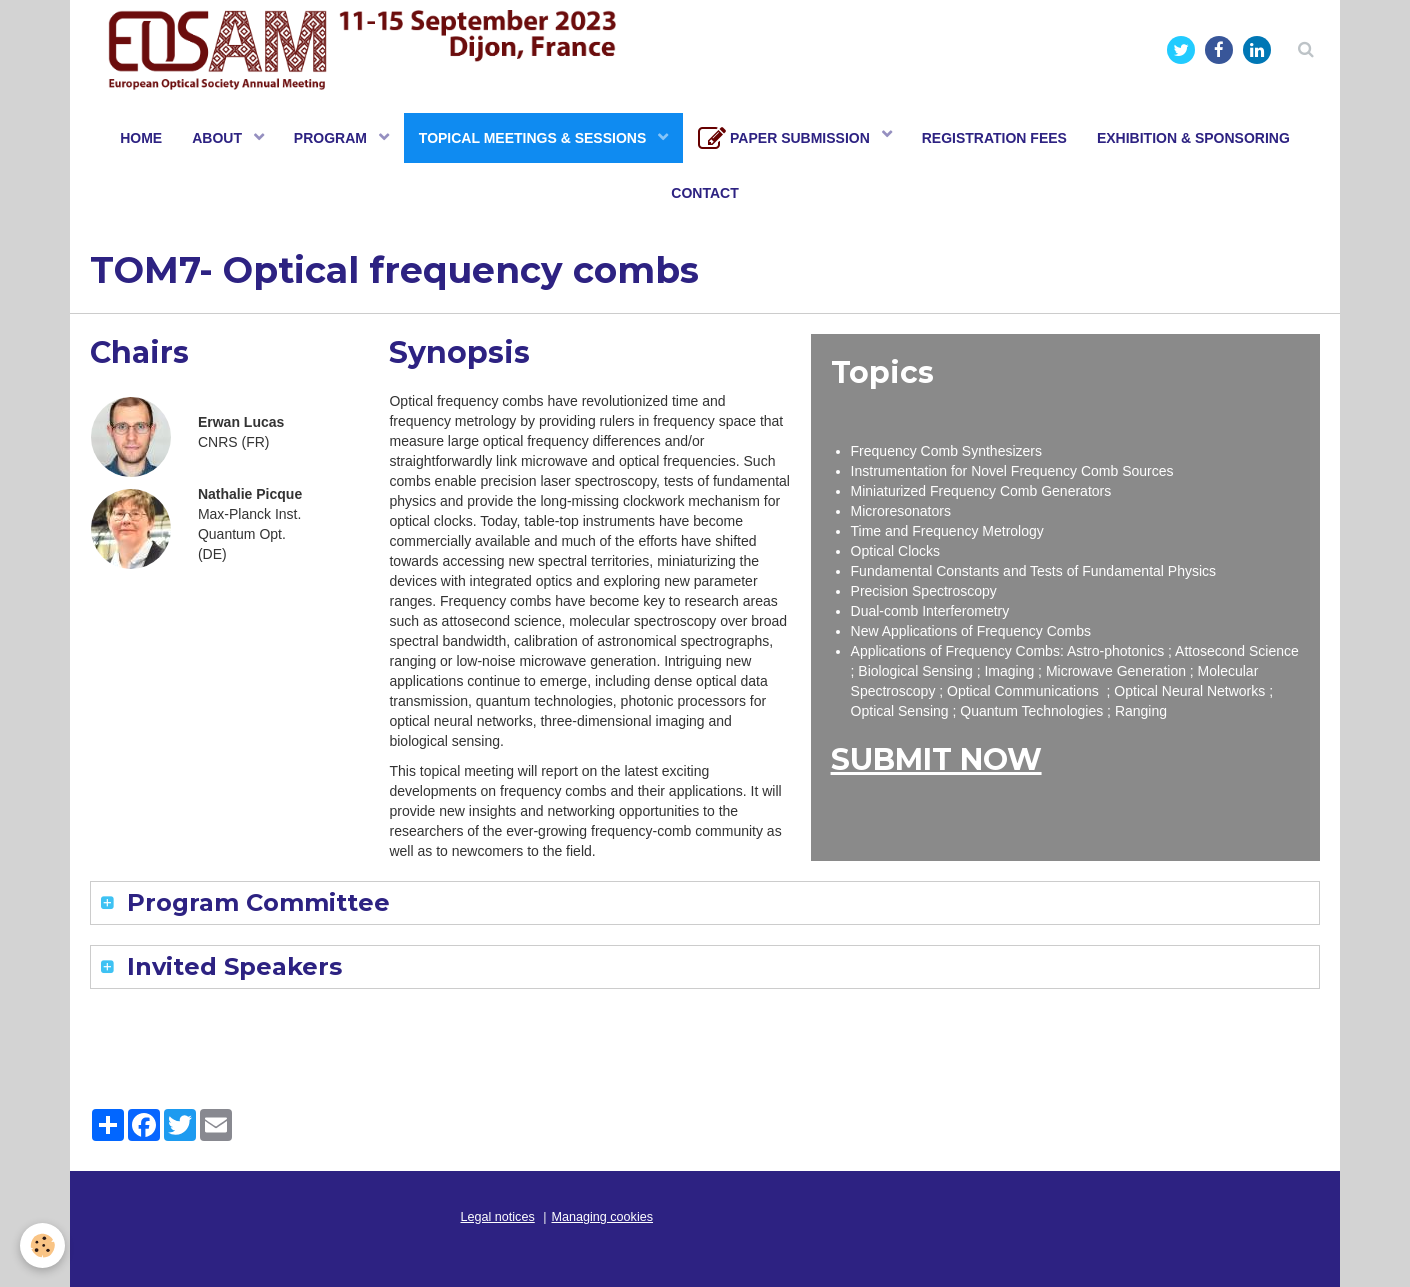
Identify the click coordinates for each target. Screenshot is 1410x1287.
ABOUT (219, 138)
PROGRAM (332, 138)
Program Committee (255, 902)
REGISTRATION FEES (994, 138)
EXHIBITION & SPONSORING (1193, 138)
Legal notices (498, 1217)
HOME (141, 138)
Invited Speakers (231, 966)
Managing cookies (603, 1217)
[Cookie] (42, 1245)
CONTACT (704, 193)
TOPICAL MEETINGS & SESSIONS (534, 138)
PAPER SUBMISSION (786, 139)
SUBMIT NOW (936, 759)
